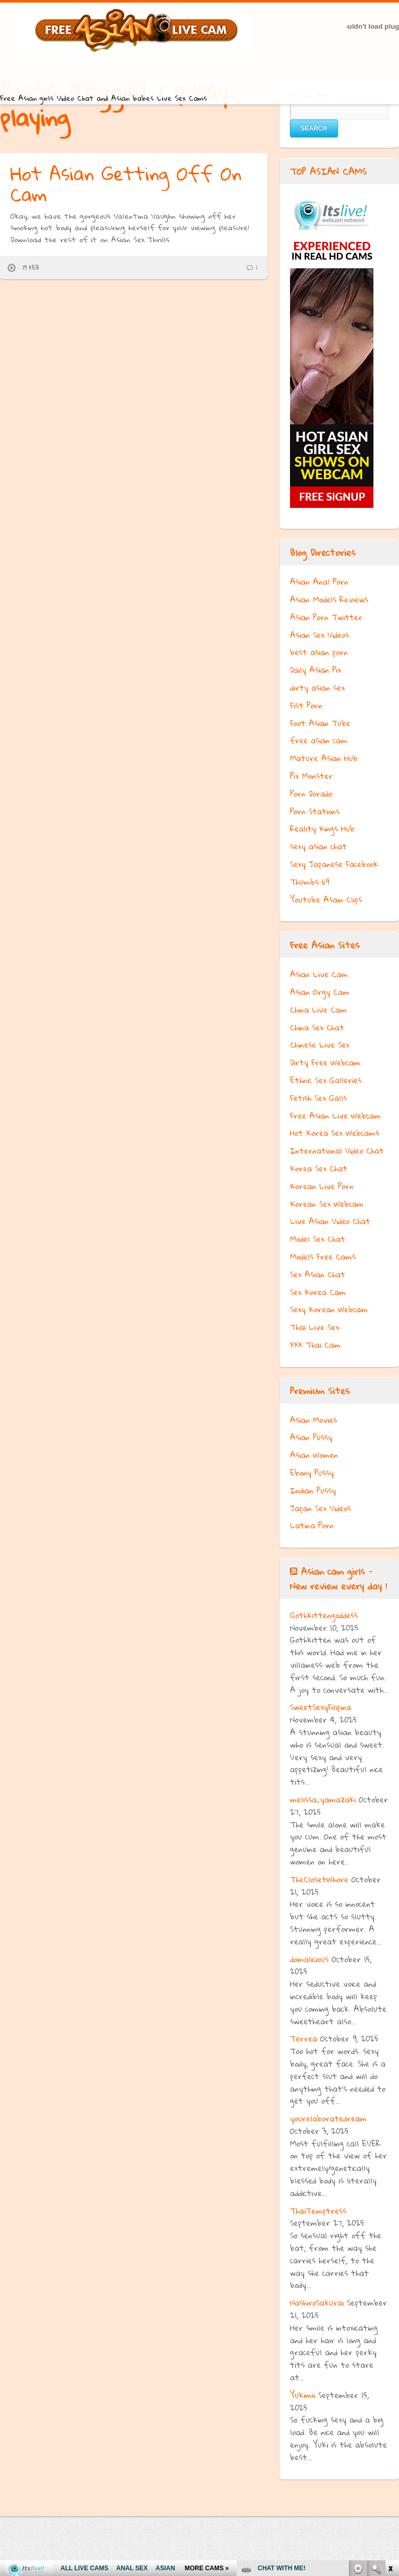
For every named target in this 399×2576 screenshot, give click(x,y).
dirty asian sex (317, 687)
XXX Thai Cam (315, 1344)
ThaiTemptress (318, 2210)
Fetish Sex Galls (318, 1097)
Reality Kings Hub (322, 828)
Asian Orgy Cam (319, 991)
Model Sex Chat (317, 1238)
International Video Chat (337, 1150)
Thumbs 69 (309, 881)
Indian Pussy (313, 1490)
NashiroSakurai (317, 2302)
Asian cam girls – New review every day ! (338, 1578)
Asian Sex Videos (319, 634)
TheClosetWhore (319, 1879)
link (389, 2412)
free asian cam (318, 740)
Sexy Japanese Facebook (334, 864)
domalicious (309, 1959)
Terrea (303, 2038)
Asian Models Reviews (329, 599)
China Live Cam (318, 1009)
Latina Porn (312, 1525)
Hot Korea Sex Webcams (334, 1132)
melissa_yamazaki (323, 1799)
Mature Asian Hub (324, 758)
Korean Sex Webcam (327, 1203)
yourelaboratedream (328, 2118)
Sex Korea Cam (318, 1292)
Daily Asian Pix (315, 669)
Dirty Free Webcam (325, 1062)
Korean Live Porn (322, 1186)
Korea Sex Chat (318, 1168)
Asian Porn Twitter (326, 617)
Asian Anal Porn (319, 581)
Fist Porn (306, 705)
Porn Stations (315, 811)
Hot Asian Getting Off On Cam (125, 183)
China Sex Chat (317, 1027)
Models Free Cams (323, 1256)
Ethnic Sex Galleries (325, 1080)
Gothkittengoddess (324, 1615)
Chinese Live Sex (319, 1044)
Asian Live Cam (319, 974)
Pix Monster (311, 775)
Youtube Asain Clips (326, 899)
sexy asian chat (318, 846)
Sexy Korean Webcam (329, 1309)
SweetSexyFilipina (320, 1707)
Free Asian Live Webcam (335, 1115)
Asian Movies (313, 1419)
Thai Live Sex (314, 1327)
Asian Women (314, 1454)
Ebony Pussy (312, 1472)
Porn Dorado (311, 793)
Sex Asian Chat (317, 1274)
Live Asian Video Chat (330, 1221)
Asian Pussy (311, 1437)
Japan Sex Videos (320, 1508)
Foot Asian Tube (320, 723)
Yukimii (302, 2395)
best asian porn (319, 652)
